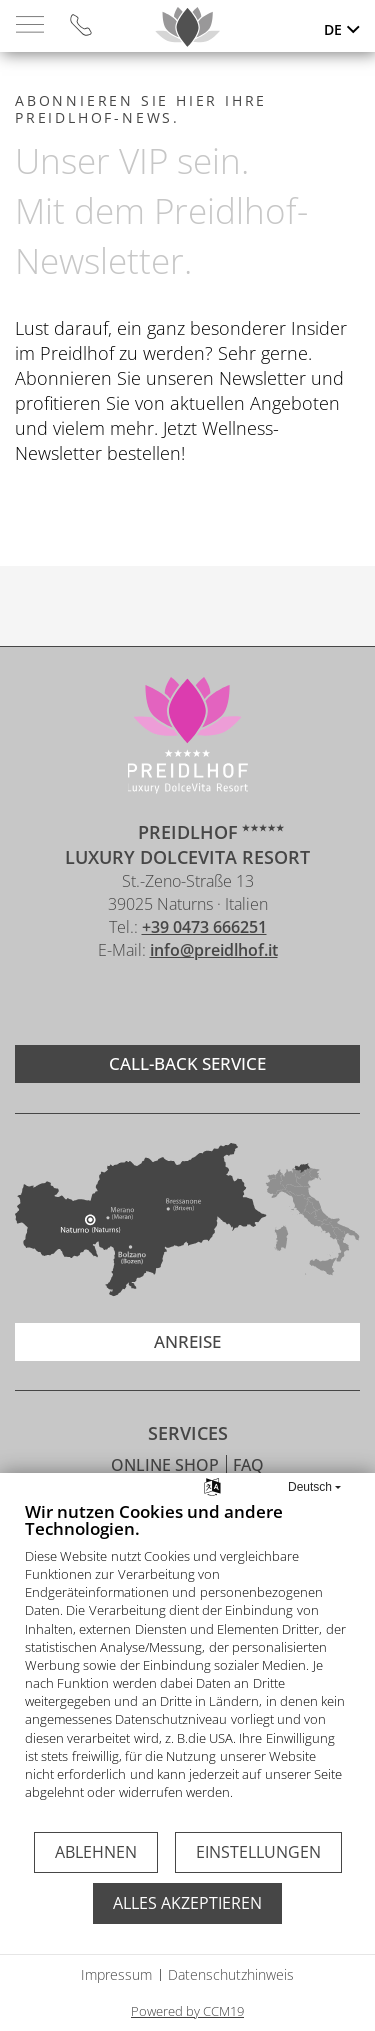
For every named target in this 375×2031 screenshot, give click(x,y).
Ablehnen (96, 1852)
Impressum (116, 1974)
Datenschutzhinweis (231, 1974)
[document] (187, 1665)
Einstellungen (258, 1852)
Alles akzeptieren (187, 1903)
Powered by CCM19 (187, 2011)
